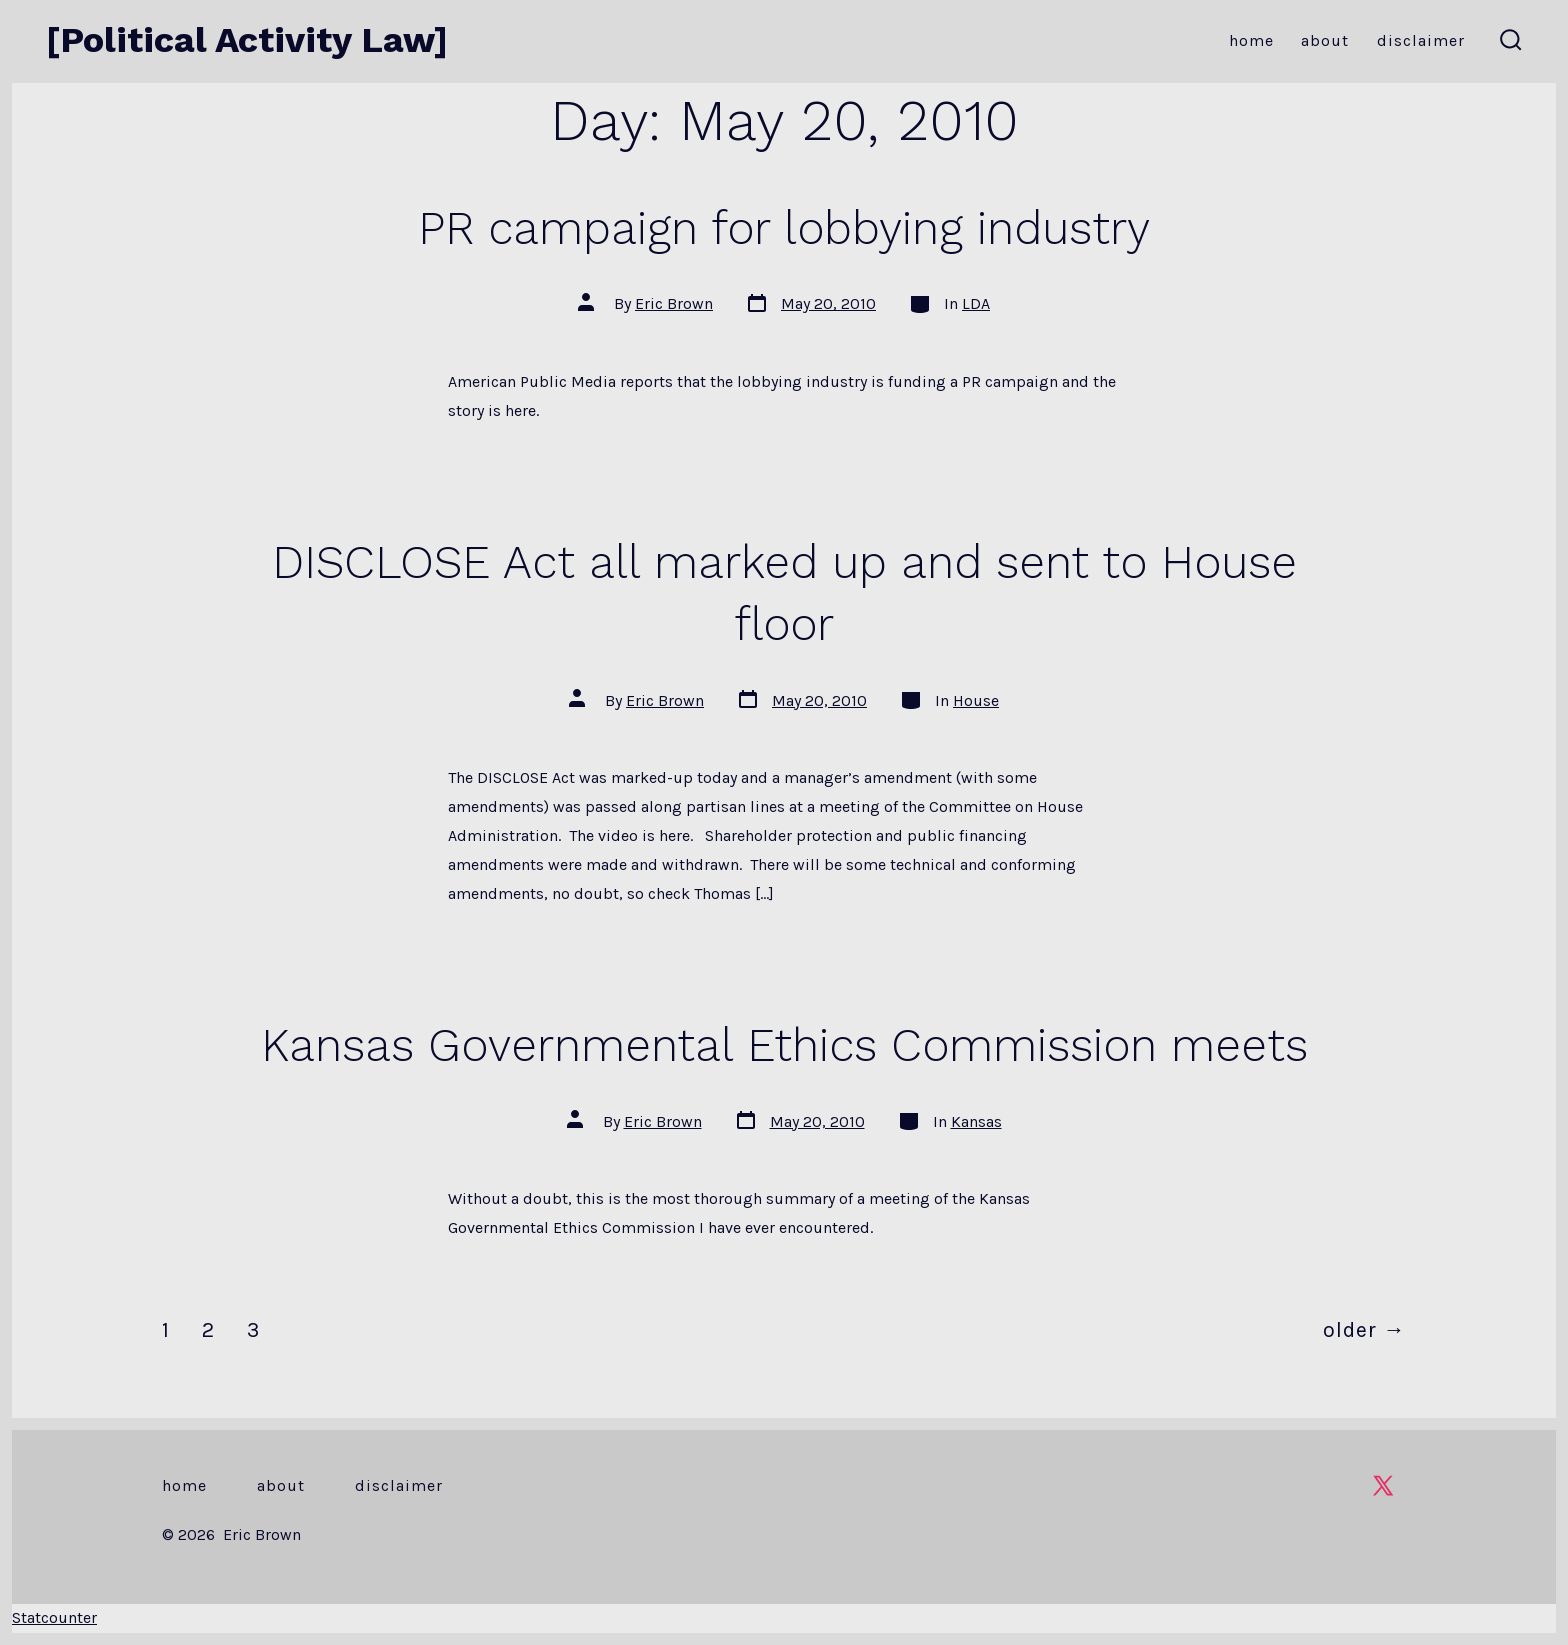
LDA (976, 303)
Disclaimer (1421, 40)
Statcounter (54, 1617)
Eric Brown (674, 303)
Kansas (976, 1121)
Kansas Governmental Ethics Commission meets (784, 1045)
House (976, 700)
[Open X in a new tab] (1383, 1485)
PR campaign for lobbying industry (784, 228)
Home (1251, 40)
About (1325, 40)
